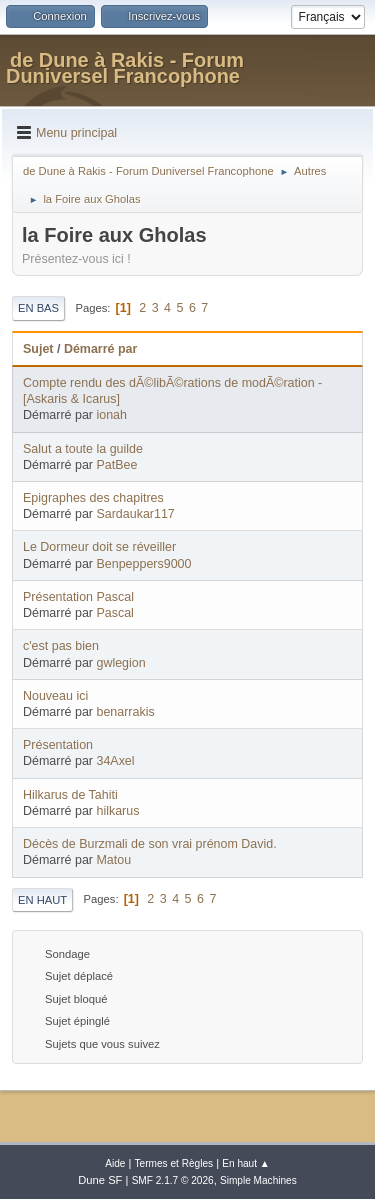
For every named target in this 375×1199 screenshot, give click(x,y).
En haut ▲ (246, 1163)
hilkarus (117, 811)
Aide (115, 1163)
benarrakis (125, 712)
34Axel (115, 761)
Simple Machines (258, 1180)
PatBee (116, 465)
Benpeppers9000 (143, 564)
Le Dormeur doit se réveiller (99, 547)
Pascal (114, 613)
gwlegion (120, 663)
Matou (113, 860)
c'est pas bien (61, 646)
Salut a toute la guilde (83, 449)
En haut (42, 900)
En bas (38, 308)
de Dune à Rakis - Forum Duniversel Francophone (125, 68)
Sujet (38, 349)
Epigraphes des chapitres (93, 498)
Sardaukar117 (135, 514)
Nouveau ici (55, 696)
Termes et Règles (174, 1163)
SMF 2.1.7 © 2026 (173, 1180)
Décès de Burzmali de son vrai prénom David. (150, 844)
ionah (111, 415)
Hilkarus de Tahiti (70, 795)
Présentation (58, 745)
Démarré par (100, 349)
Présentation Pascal (78, 597)
